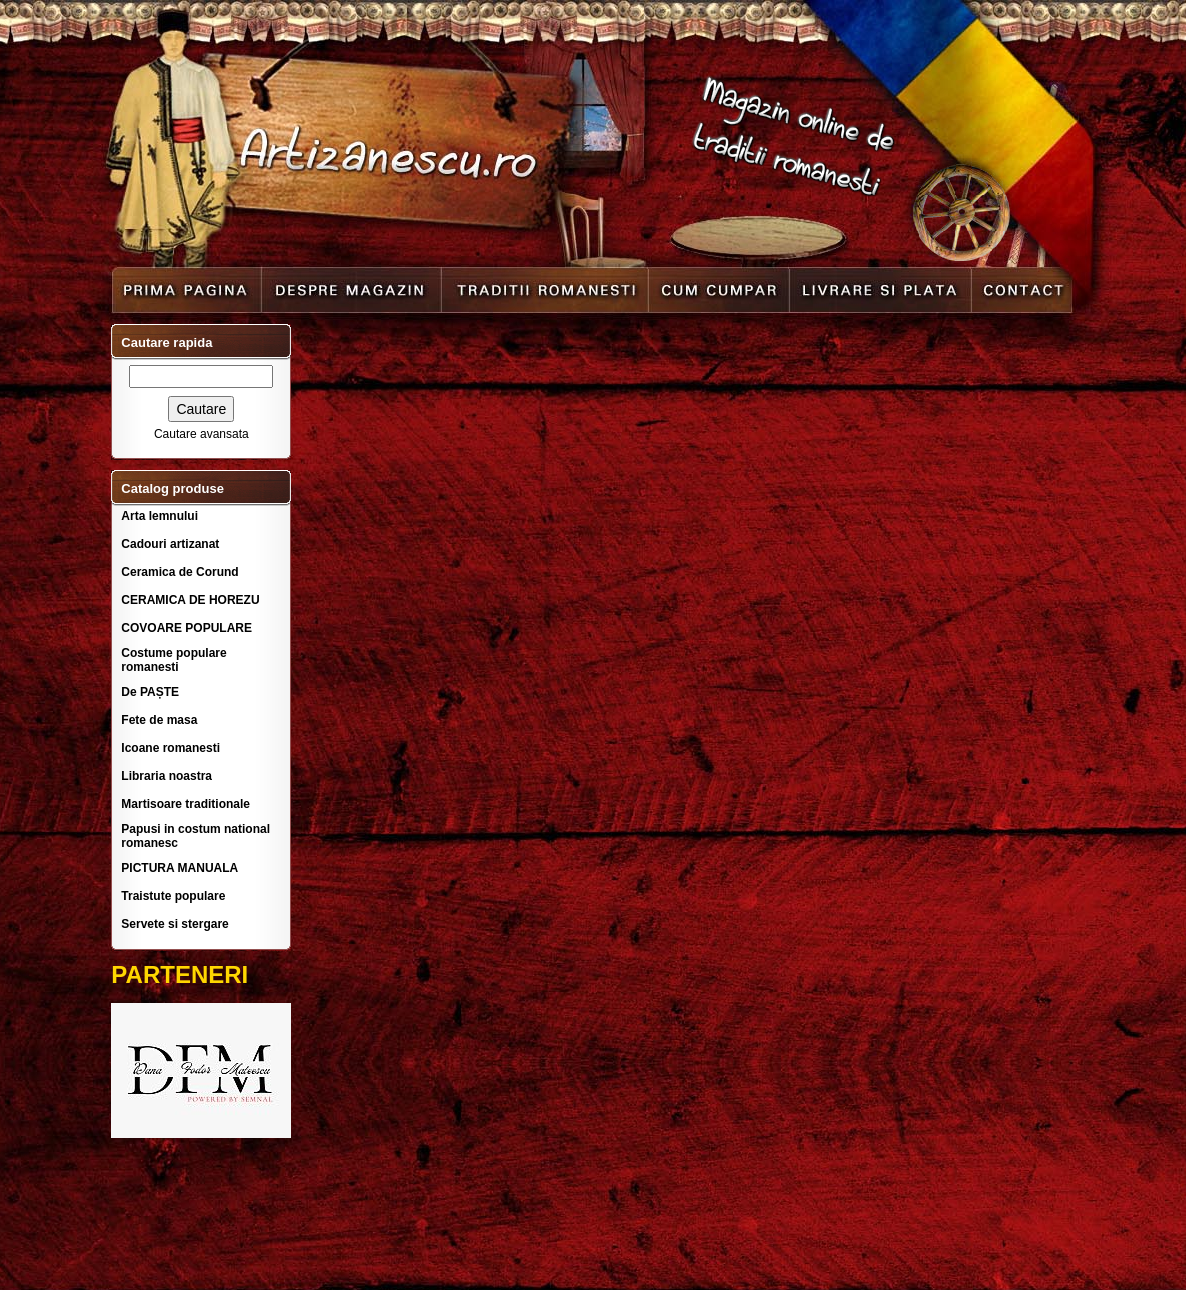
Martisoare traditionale (185, 804)
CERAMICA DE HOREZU (190, 600)
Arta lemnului (159, 516)
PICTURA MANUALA (179, 868)
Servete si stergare (174, 924)
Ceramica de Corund (179, 572)
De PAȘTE (150, 692)
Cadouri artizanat (170, 544)
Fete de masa (159, 720)
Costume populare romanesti (173, 660)
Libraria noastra (166, 776)
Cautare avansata (201, 434)
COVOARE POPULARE (186, 628)
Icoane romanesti (170, 748)
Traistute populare (173, 896)
